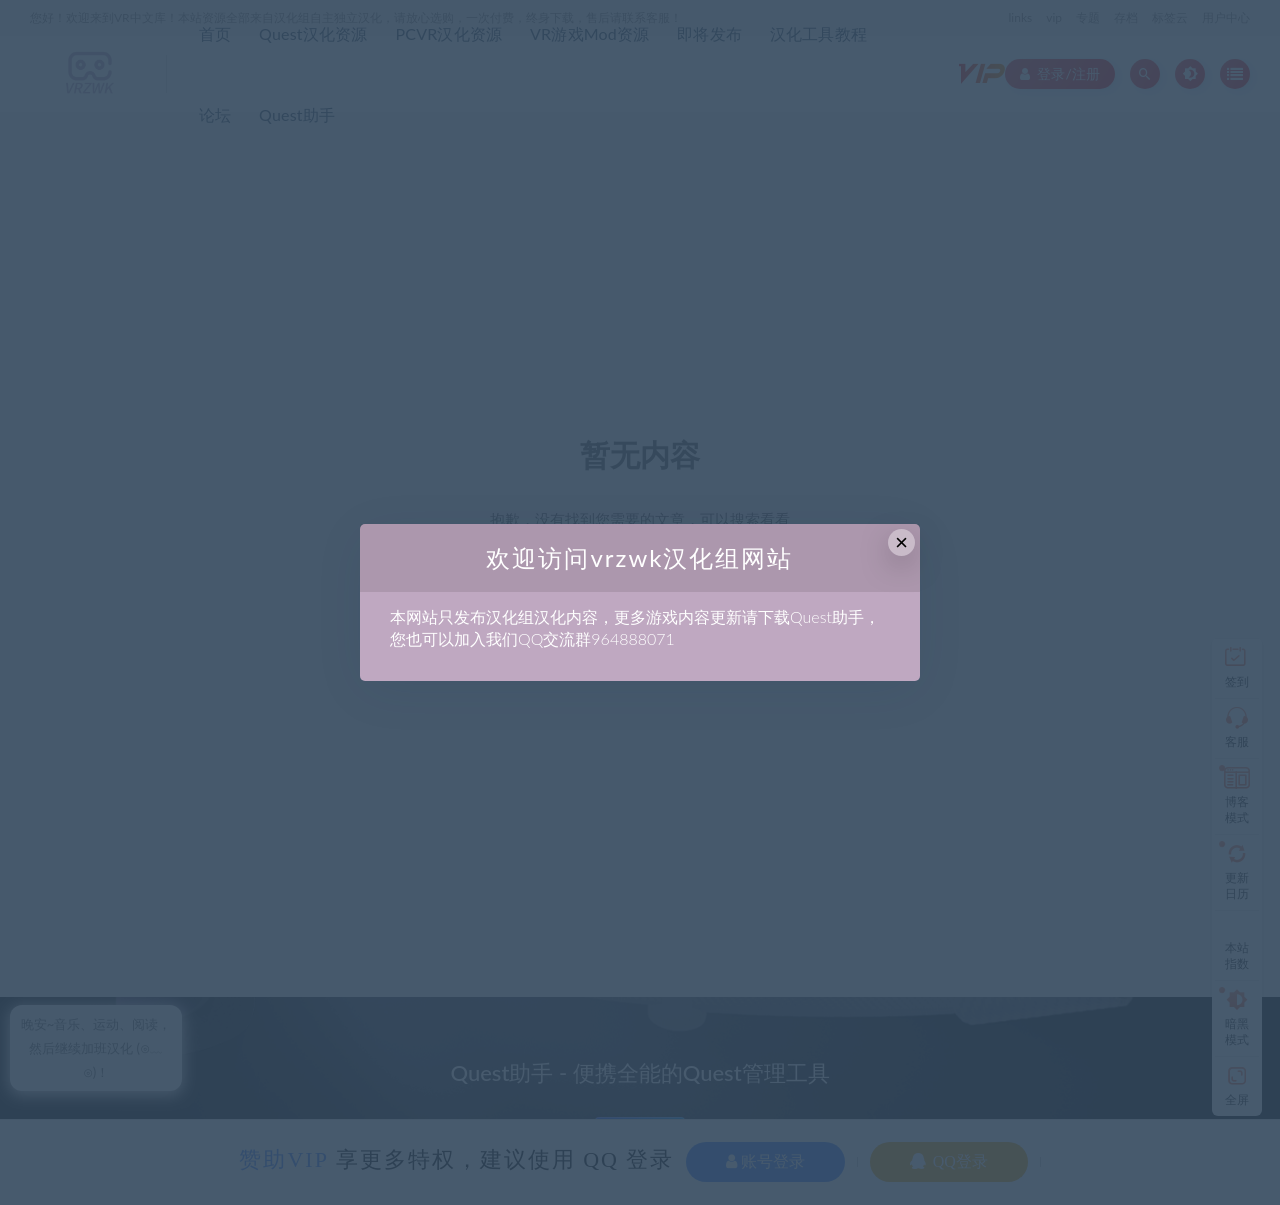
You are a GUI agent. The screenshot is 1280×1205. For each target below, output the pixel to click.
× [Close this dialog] (901, 542)
